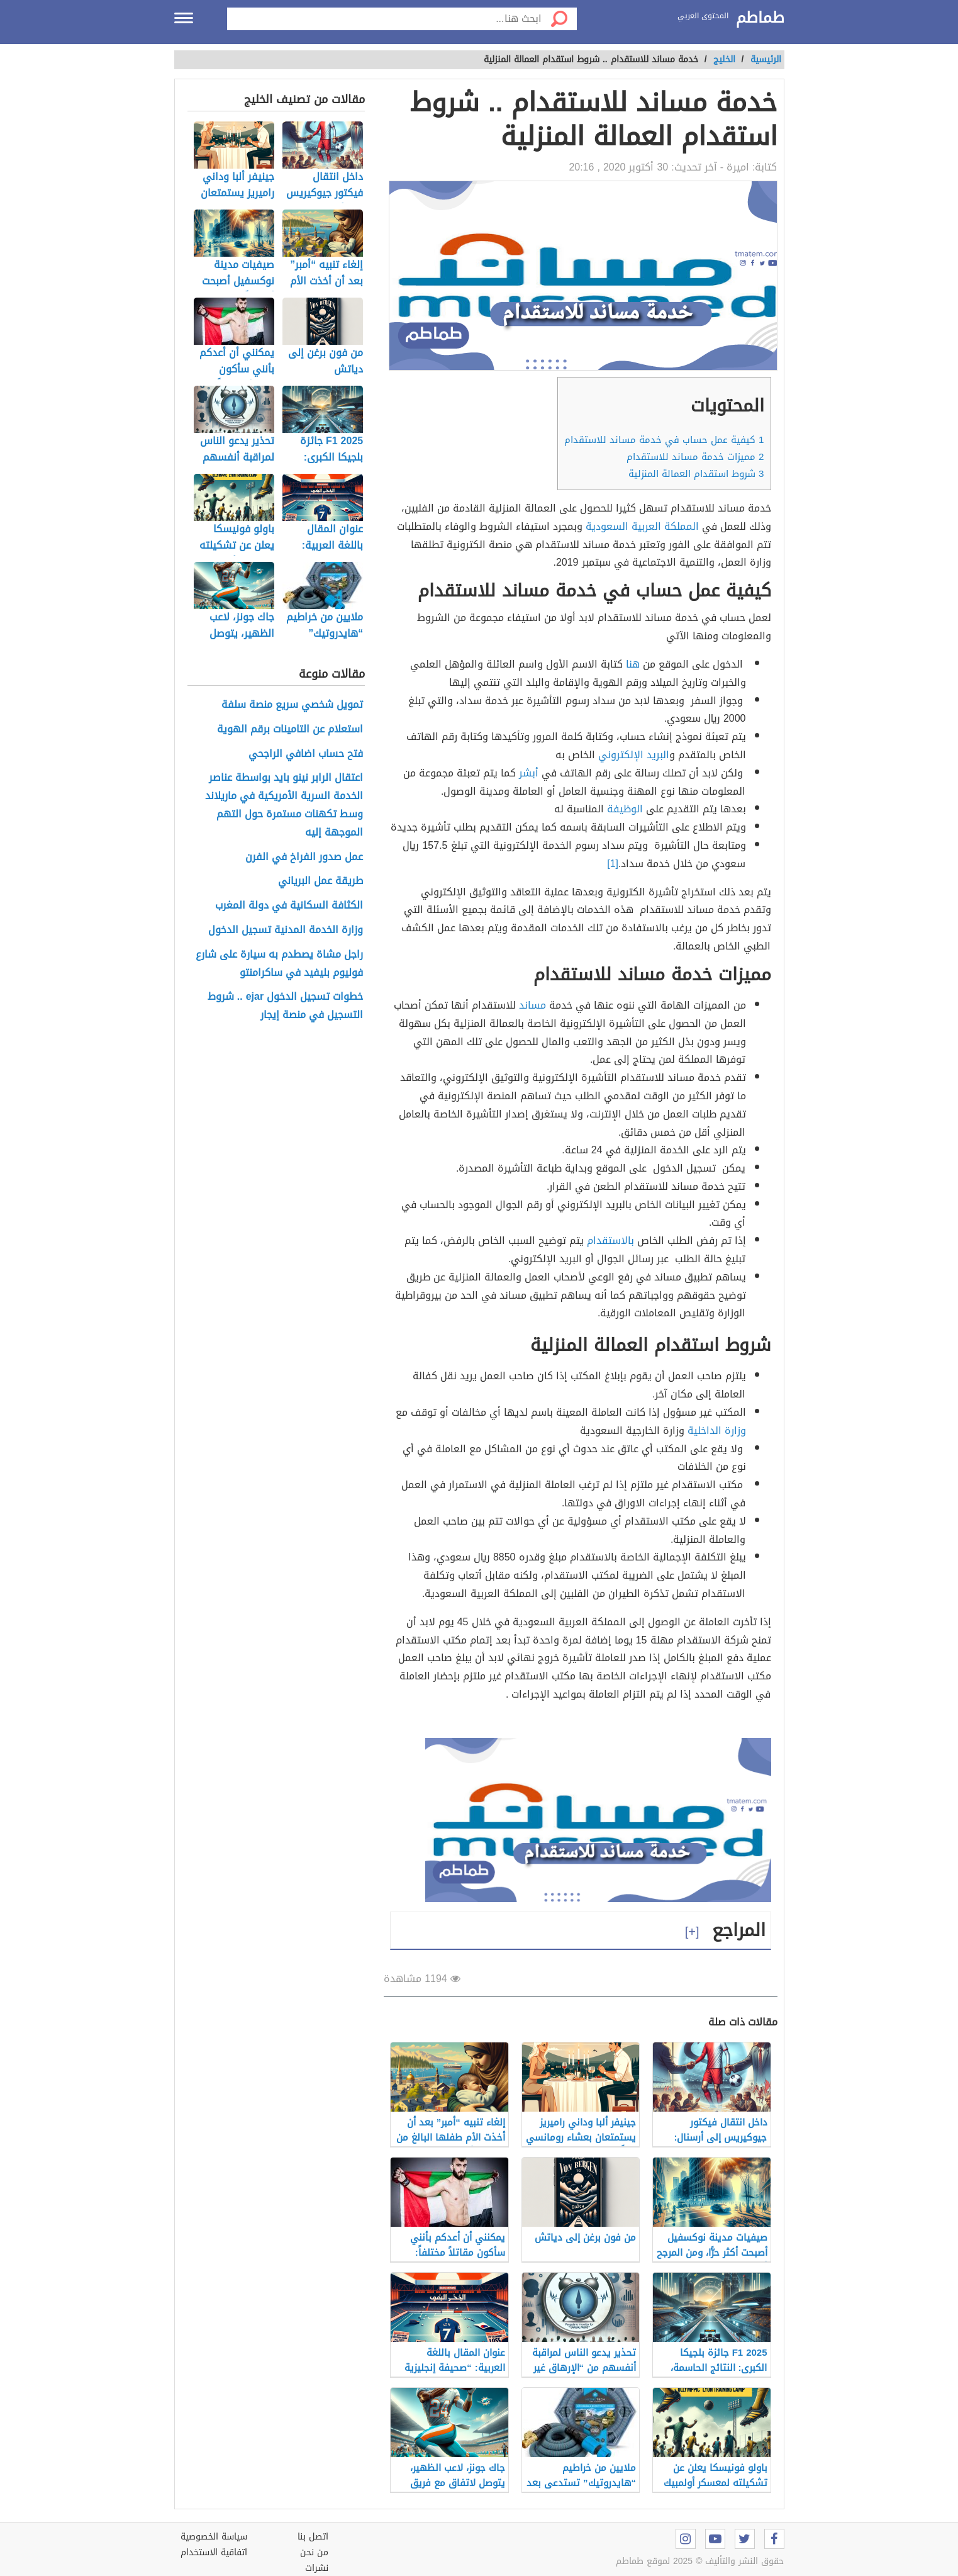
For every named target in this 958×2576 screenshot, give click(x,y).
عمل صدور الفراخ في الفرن (304, 857)
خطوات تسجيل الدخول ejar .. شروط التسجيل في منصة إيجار (285, 1006)
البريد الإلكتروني (633, 754)
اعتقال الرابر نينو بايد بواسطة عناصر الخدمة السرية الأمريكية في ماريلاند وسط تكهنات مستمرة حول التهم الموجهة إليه (284, 805)
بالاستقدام (610, 1240)
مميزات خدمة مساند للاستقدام (695, 457)
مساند (532, 1005)
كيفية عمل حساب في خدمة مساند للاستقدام (664, 440)
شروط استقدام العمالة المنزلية (696, 474)
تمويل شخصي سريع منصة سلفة (292, 705)
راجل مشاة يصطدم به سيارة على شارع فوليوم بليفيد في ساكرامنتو (279, 964)
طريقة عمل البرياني (320, 881)
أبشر (528, 773)
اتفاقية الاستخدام (214, 2552)
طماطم (760, 18)
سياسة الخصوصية (214, 2537)
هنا (633, 664)
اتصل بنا (313, 2537)
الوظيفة (625, 809)
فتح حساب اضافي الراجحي (305, 754)
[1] (612, 863)
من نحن (314, 2552)
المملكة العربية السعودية (642, 526)
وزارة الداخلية (717, 1430)
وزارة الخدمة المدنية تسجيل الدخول (285, 930)
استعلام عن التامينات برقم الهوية (290, 729)
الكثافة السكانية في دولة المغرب (289, 906)
